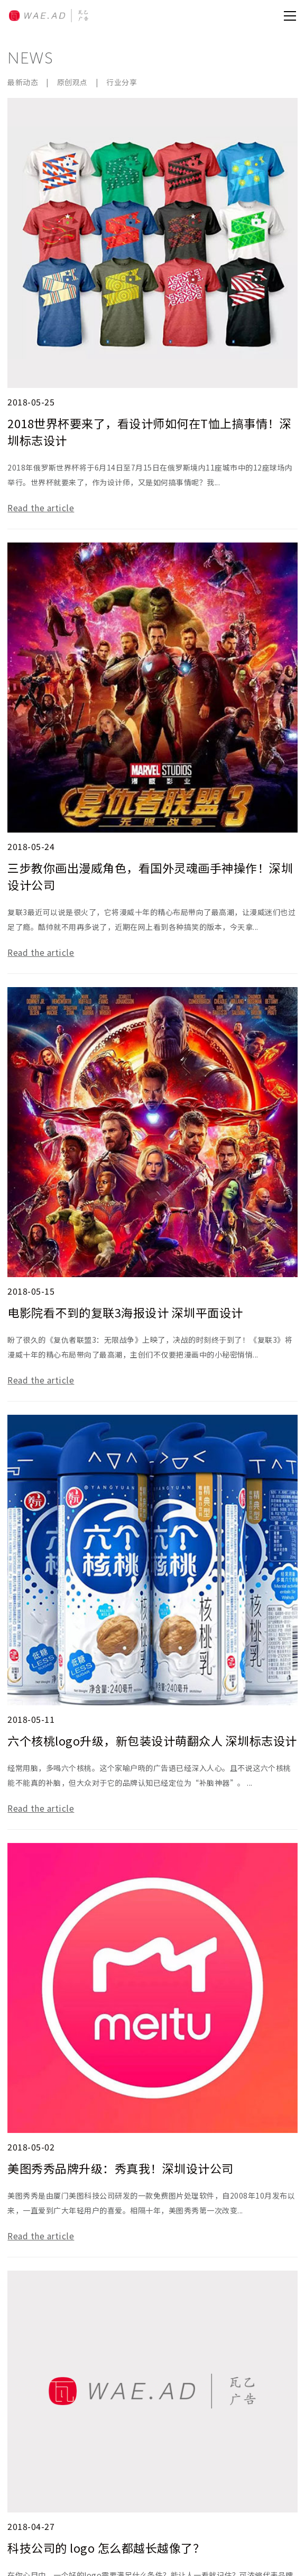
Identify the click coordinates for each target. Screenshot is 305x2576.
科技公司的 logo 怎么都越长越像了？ (106, 2547)
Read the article (40, 507)
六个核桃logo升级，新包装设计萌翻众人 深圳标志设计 (152, 1740)
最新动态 (22, 82)
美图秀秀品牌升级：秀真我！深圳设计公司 (120, 2167)
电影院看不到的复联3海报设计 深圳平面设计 (125, 1312)
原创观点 (72, 82)
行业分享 (121, 82)
